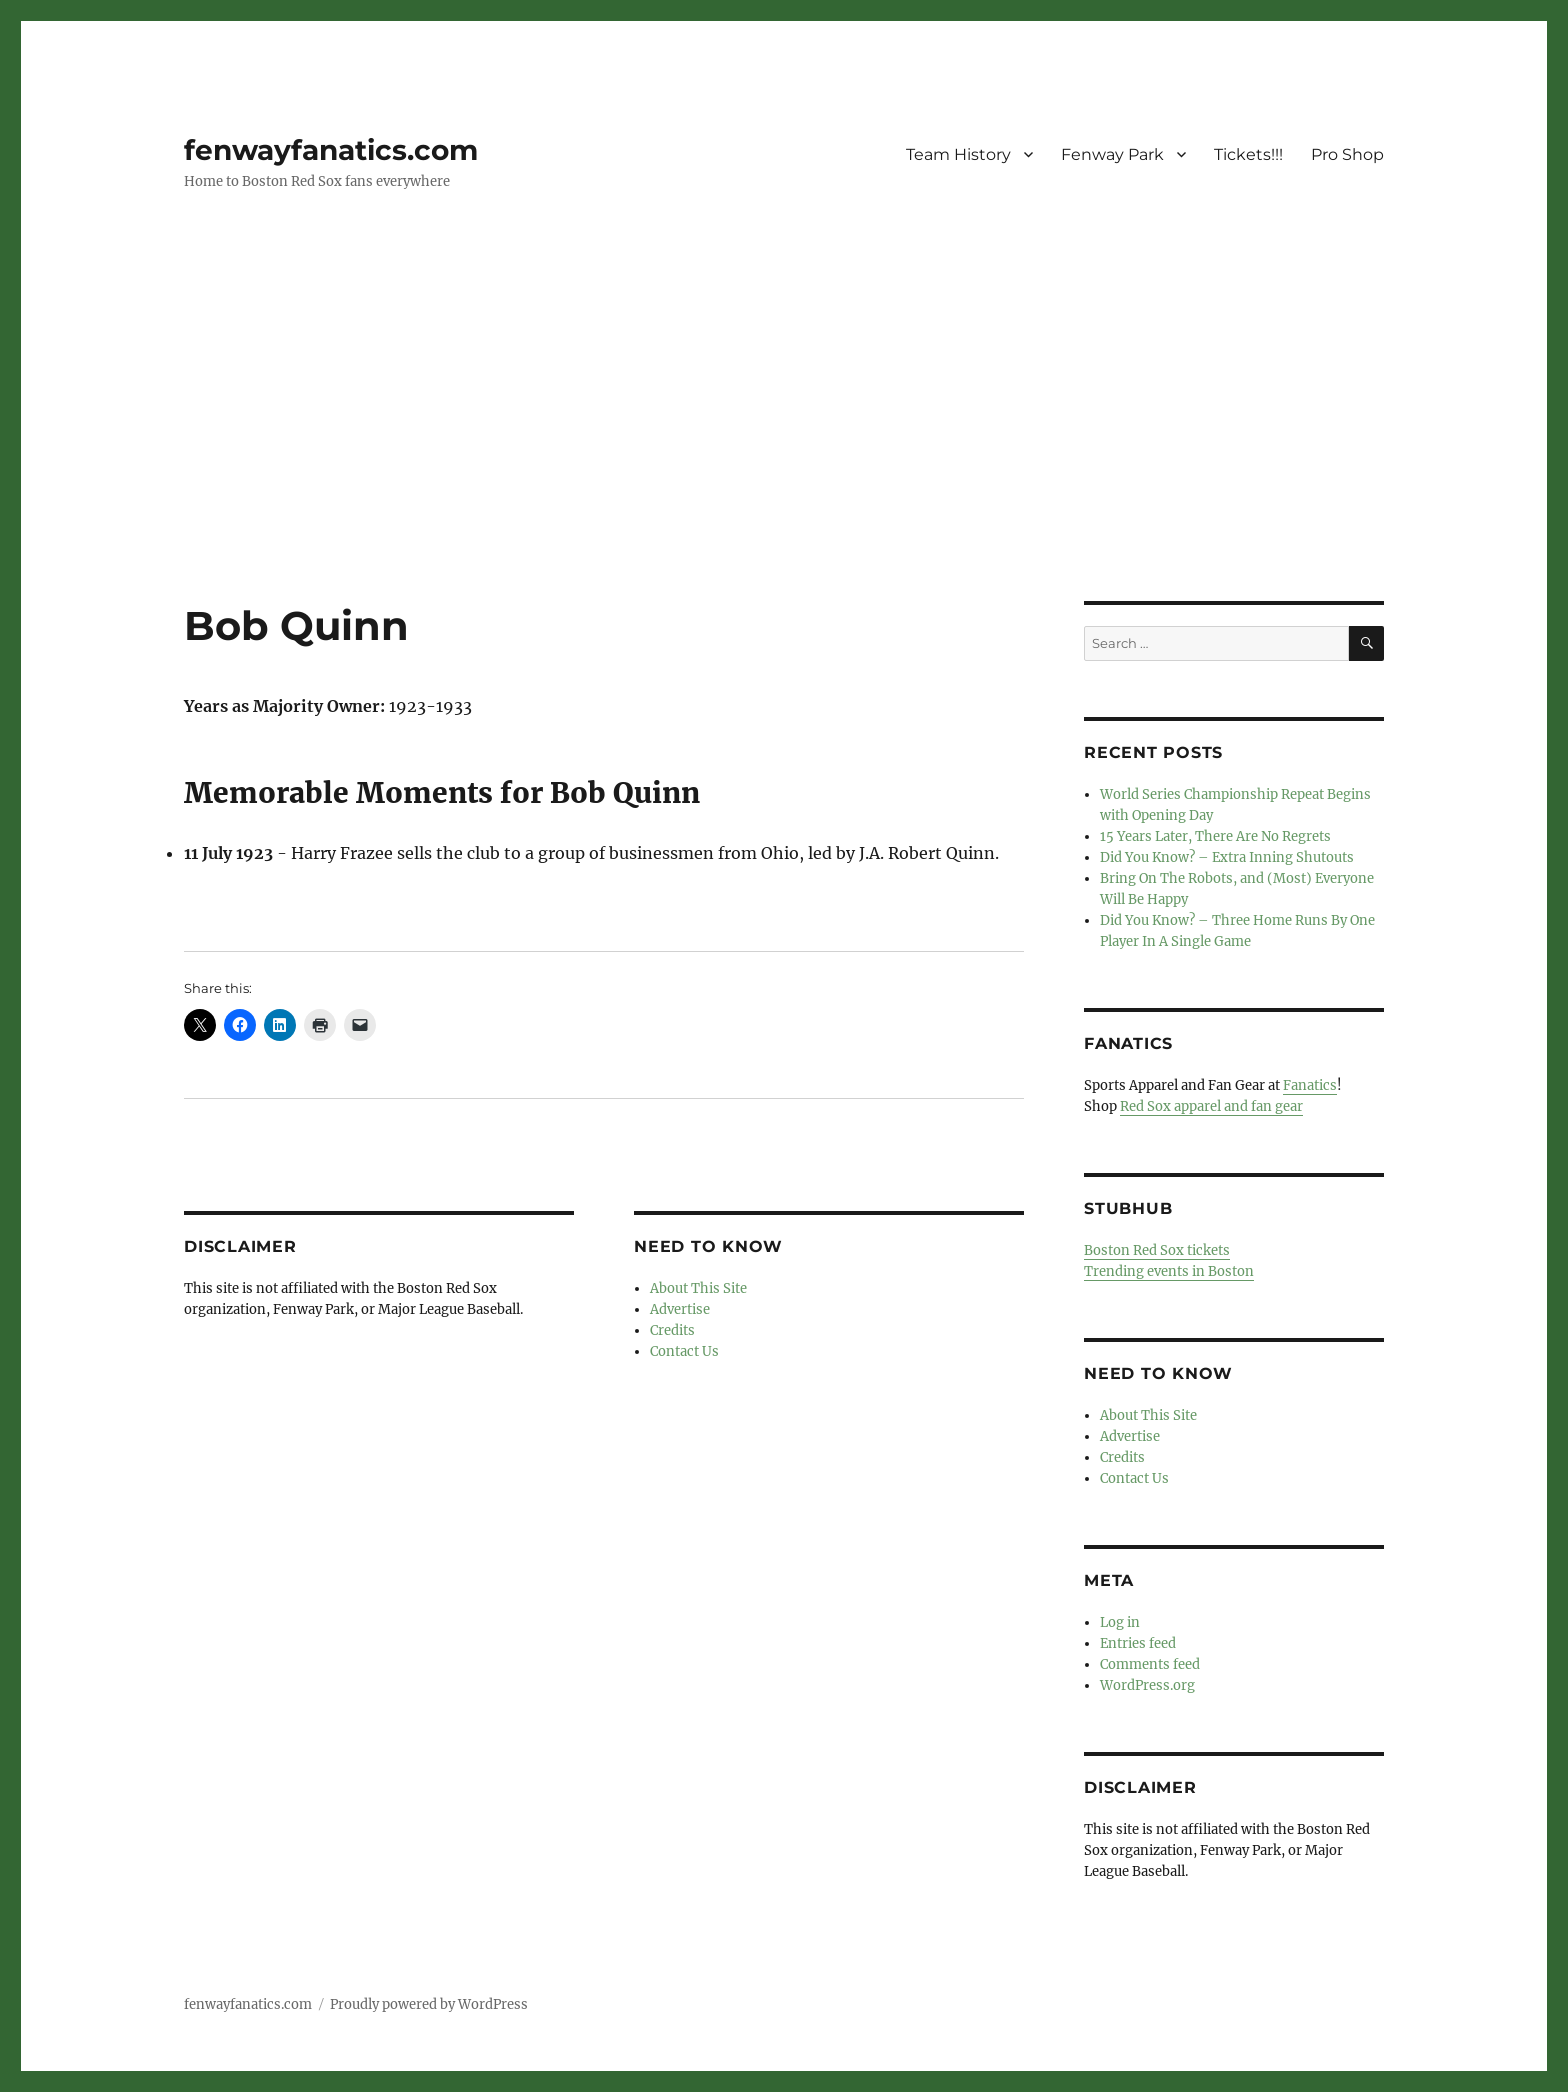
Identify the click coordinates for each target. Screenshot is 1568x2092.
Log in (1120, 1622)
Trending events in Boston (1169, 1271)
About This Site (698, 1288)
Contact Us (684, 1351)
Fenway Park (1112, 154)
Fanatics (1310, 1085)
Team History (958, 154)
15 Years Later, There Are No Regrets (1215, 836)
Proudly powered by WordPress (429, 2004)
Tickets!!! (1248, 154)
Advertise (680, 1309)
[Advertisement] (784, 453)
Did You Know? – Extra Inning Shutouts (1227, 857)
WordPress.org (1147, 1685)
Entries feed (1138, 1643)
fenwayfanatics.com (331, 150)
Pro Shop (1347, 154)
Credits (672, 1330)
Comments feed (1150, 1664)
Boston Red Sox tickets (1157, 1250)
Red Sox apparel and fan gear (1211, 1106)
